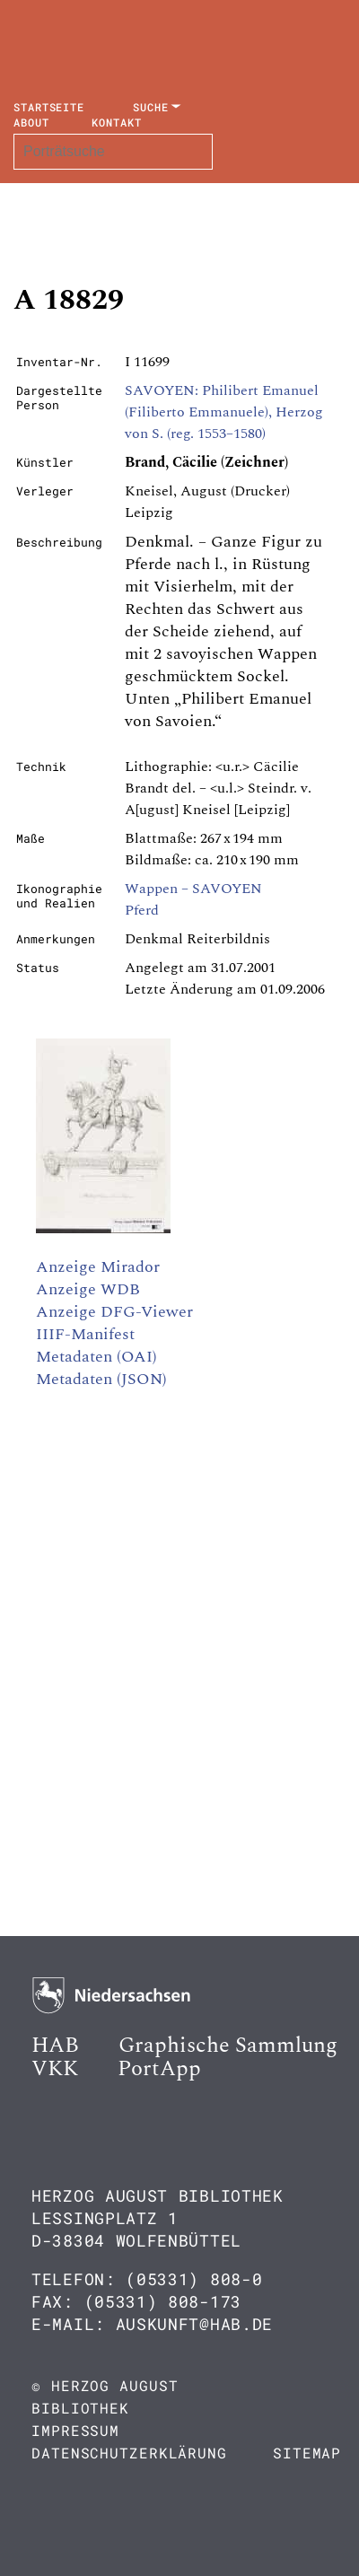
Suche (151, 107)
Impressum (75, 2430)
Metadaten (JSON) (101, 1379)
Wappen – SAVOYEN (193, 888)
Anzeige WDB (88, 1289)
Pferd (142, 910)
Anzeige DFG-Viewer (114, 1312)
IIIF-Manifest (85, 1334)
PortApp (159, 2069)
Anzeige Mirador (98, 1267)
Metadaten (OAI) (96, 1357)
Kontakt (116, 122)
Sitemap (307, 2452)
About (31, 122)
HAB (55, 2045)
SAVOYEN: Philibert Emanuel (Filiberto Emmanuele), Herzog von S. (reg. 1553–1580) (224, 412)
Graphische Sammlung (227, 2045)
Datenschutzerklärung (129, 2452)
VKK (54, 2069)
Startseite (48, 107)
